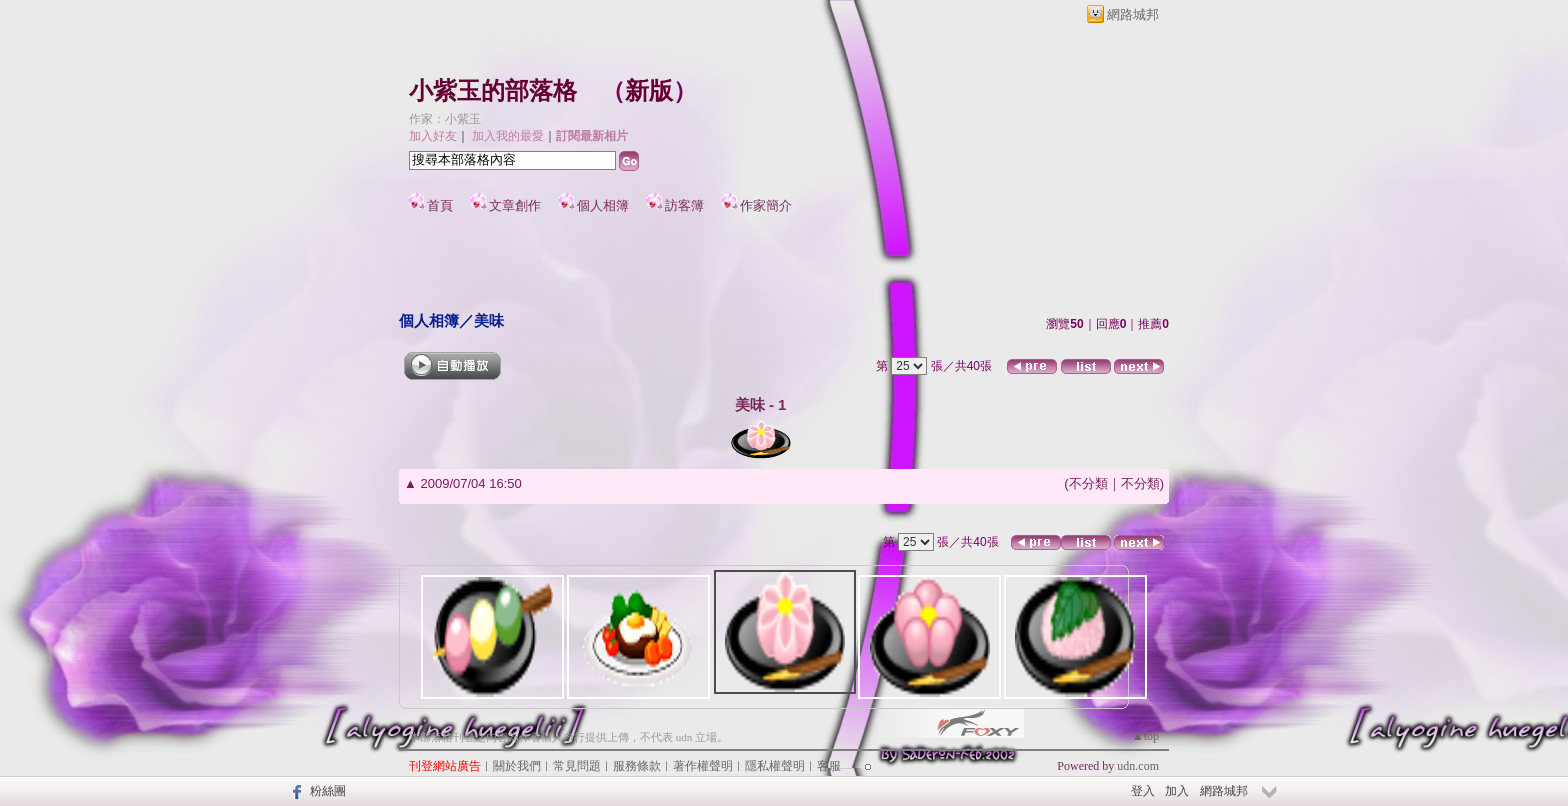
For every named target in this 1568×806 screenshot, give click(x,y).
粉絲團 (328, 791)
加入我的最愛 (508, 136)
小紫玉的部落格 (493, 91)
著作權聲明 (703, 766)
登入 (1143, 791)
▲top (1145, 736)
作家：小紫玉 (445, 119)
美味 (489, 320)
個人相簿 (603, 205)
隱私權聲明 (775, 766)
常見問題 (577, 766)
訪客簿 (684, 205)
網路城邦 (1133, 14)
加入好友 (433, 136)
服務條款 (637, 766)
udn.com (1138, 766)
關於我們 (517, 766)
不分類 (1088, 483)
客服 (829, 766)
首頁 (440, 205)
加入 (1177, 791)
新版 (649, 91)
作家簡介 (766, 205)
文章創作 (515, 205)
